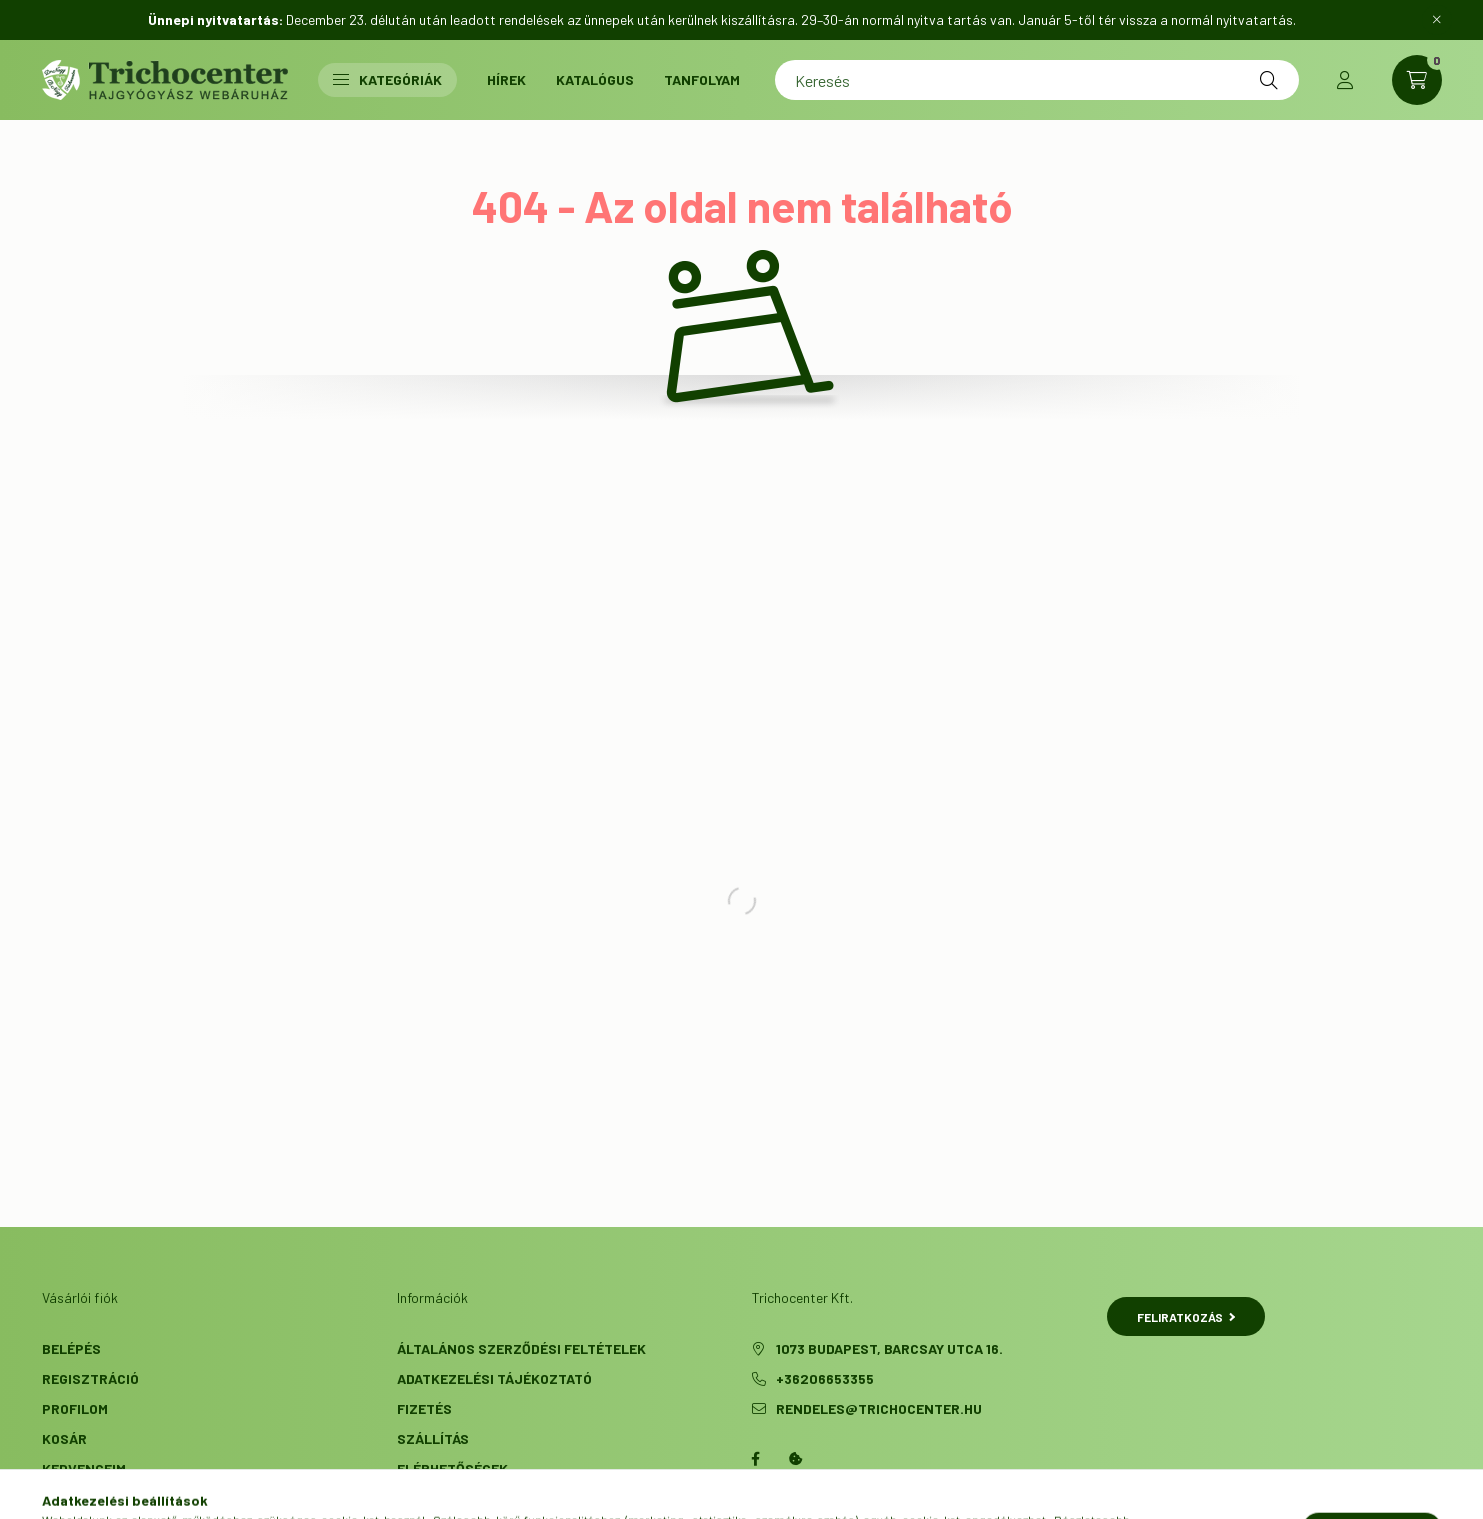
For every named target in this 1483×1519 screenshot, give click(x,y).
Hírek (506, 79)
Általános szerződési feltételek (521, 1348)
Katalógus (595, 79)
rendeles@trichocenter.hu (879, 1408)
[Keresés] (1037, 80)
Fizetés (424, 1408)
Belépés (71, 1348)
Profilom (75, 1408)
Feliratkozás (1186, 1317)
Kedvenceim (84, 1468)
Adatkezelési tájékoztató (494, 1378)
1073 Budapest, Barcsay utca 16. (889, 1348)
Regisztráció (90, 1378)
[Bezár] (1437, 20)
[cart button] (1417, 80)
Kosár (64, 1438)
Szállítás (433, 1438)
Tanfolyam (702, 79)
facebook (756, 1459)
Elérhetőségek (452, 1468)
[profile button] (1345, 80)
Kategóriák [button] (387, 79)
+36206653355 (825, 1378)
